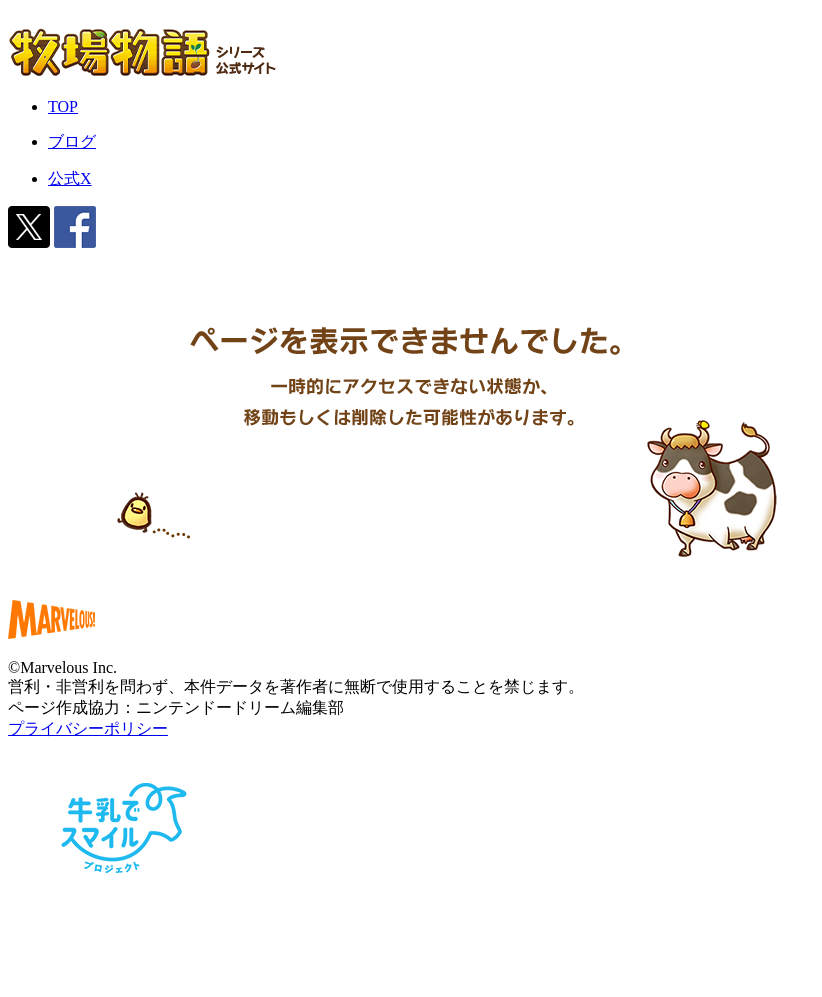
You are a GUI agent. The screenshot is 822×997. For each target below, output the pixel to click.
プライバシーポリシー (88, 728)
